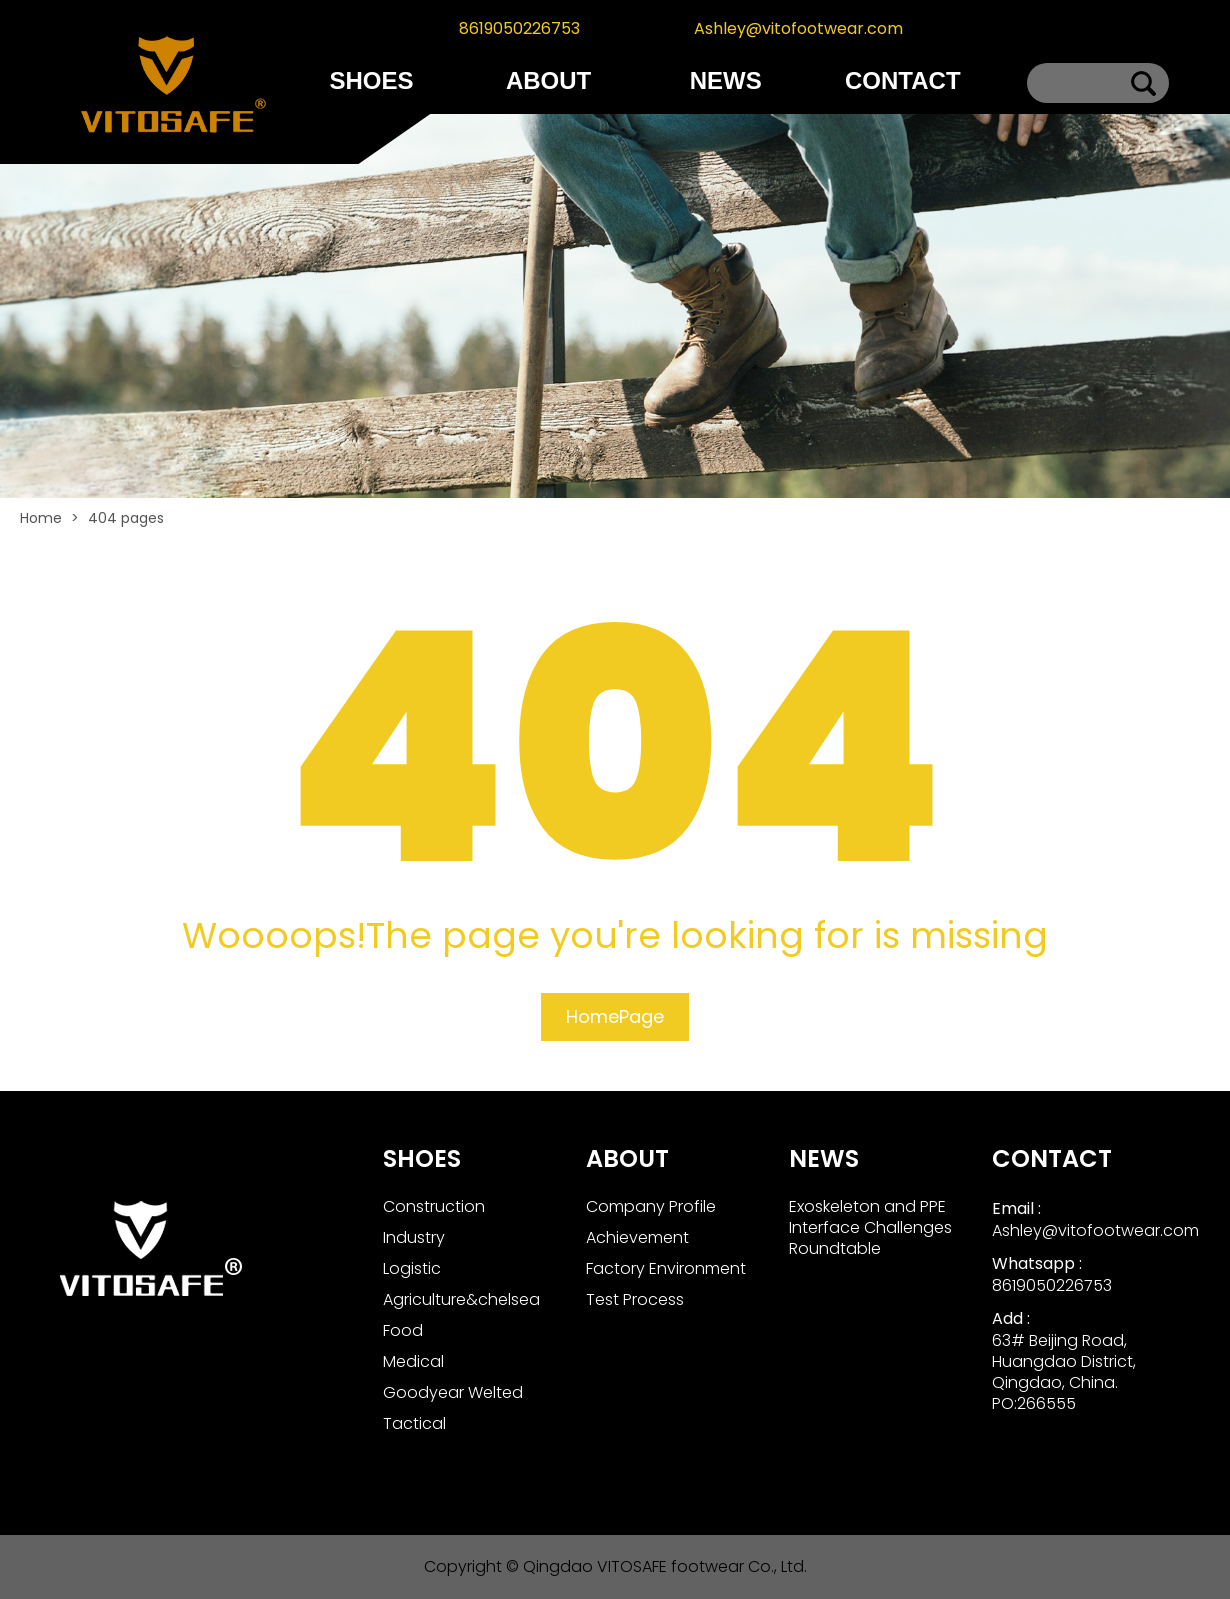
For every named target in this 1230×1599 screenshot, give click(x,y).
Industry (414, 1237)
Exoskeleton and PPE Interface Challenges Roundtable (870, 1227)
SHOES (371, 80)
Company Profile (651, 1206)
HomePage (615, 1016)
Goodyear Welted (453, 1392)
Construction (434, 1206)
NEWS (726, 80)
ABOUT (548, 80)
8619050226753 (519, 28)
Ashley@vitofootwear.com (798, 28)
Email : (1016, 1208)
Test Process (635, 1299)
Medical (413, 1361)
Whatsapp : (1037, 1263)
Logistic (412, 1268)
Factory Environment (666, 1268)
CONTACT (903, 80)
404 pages (126, 518)
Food (403, 1330)
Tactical (414, 1423)
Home (41, 518)
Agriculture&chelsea (461, 1299)
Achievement (637, 1237)
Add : (1011, 1318)
